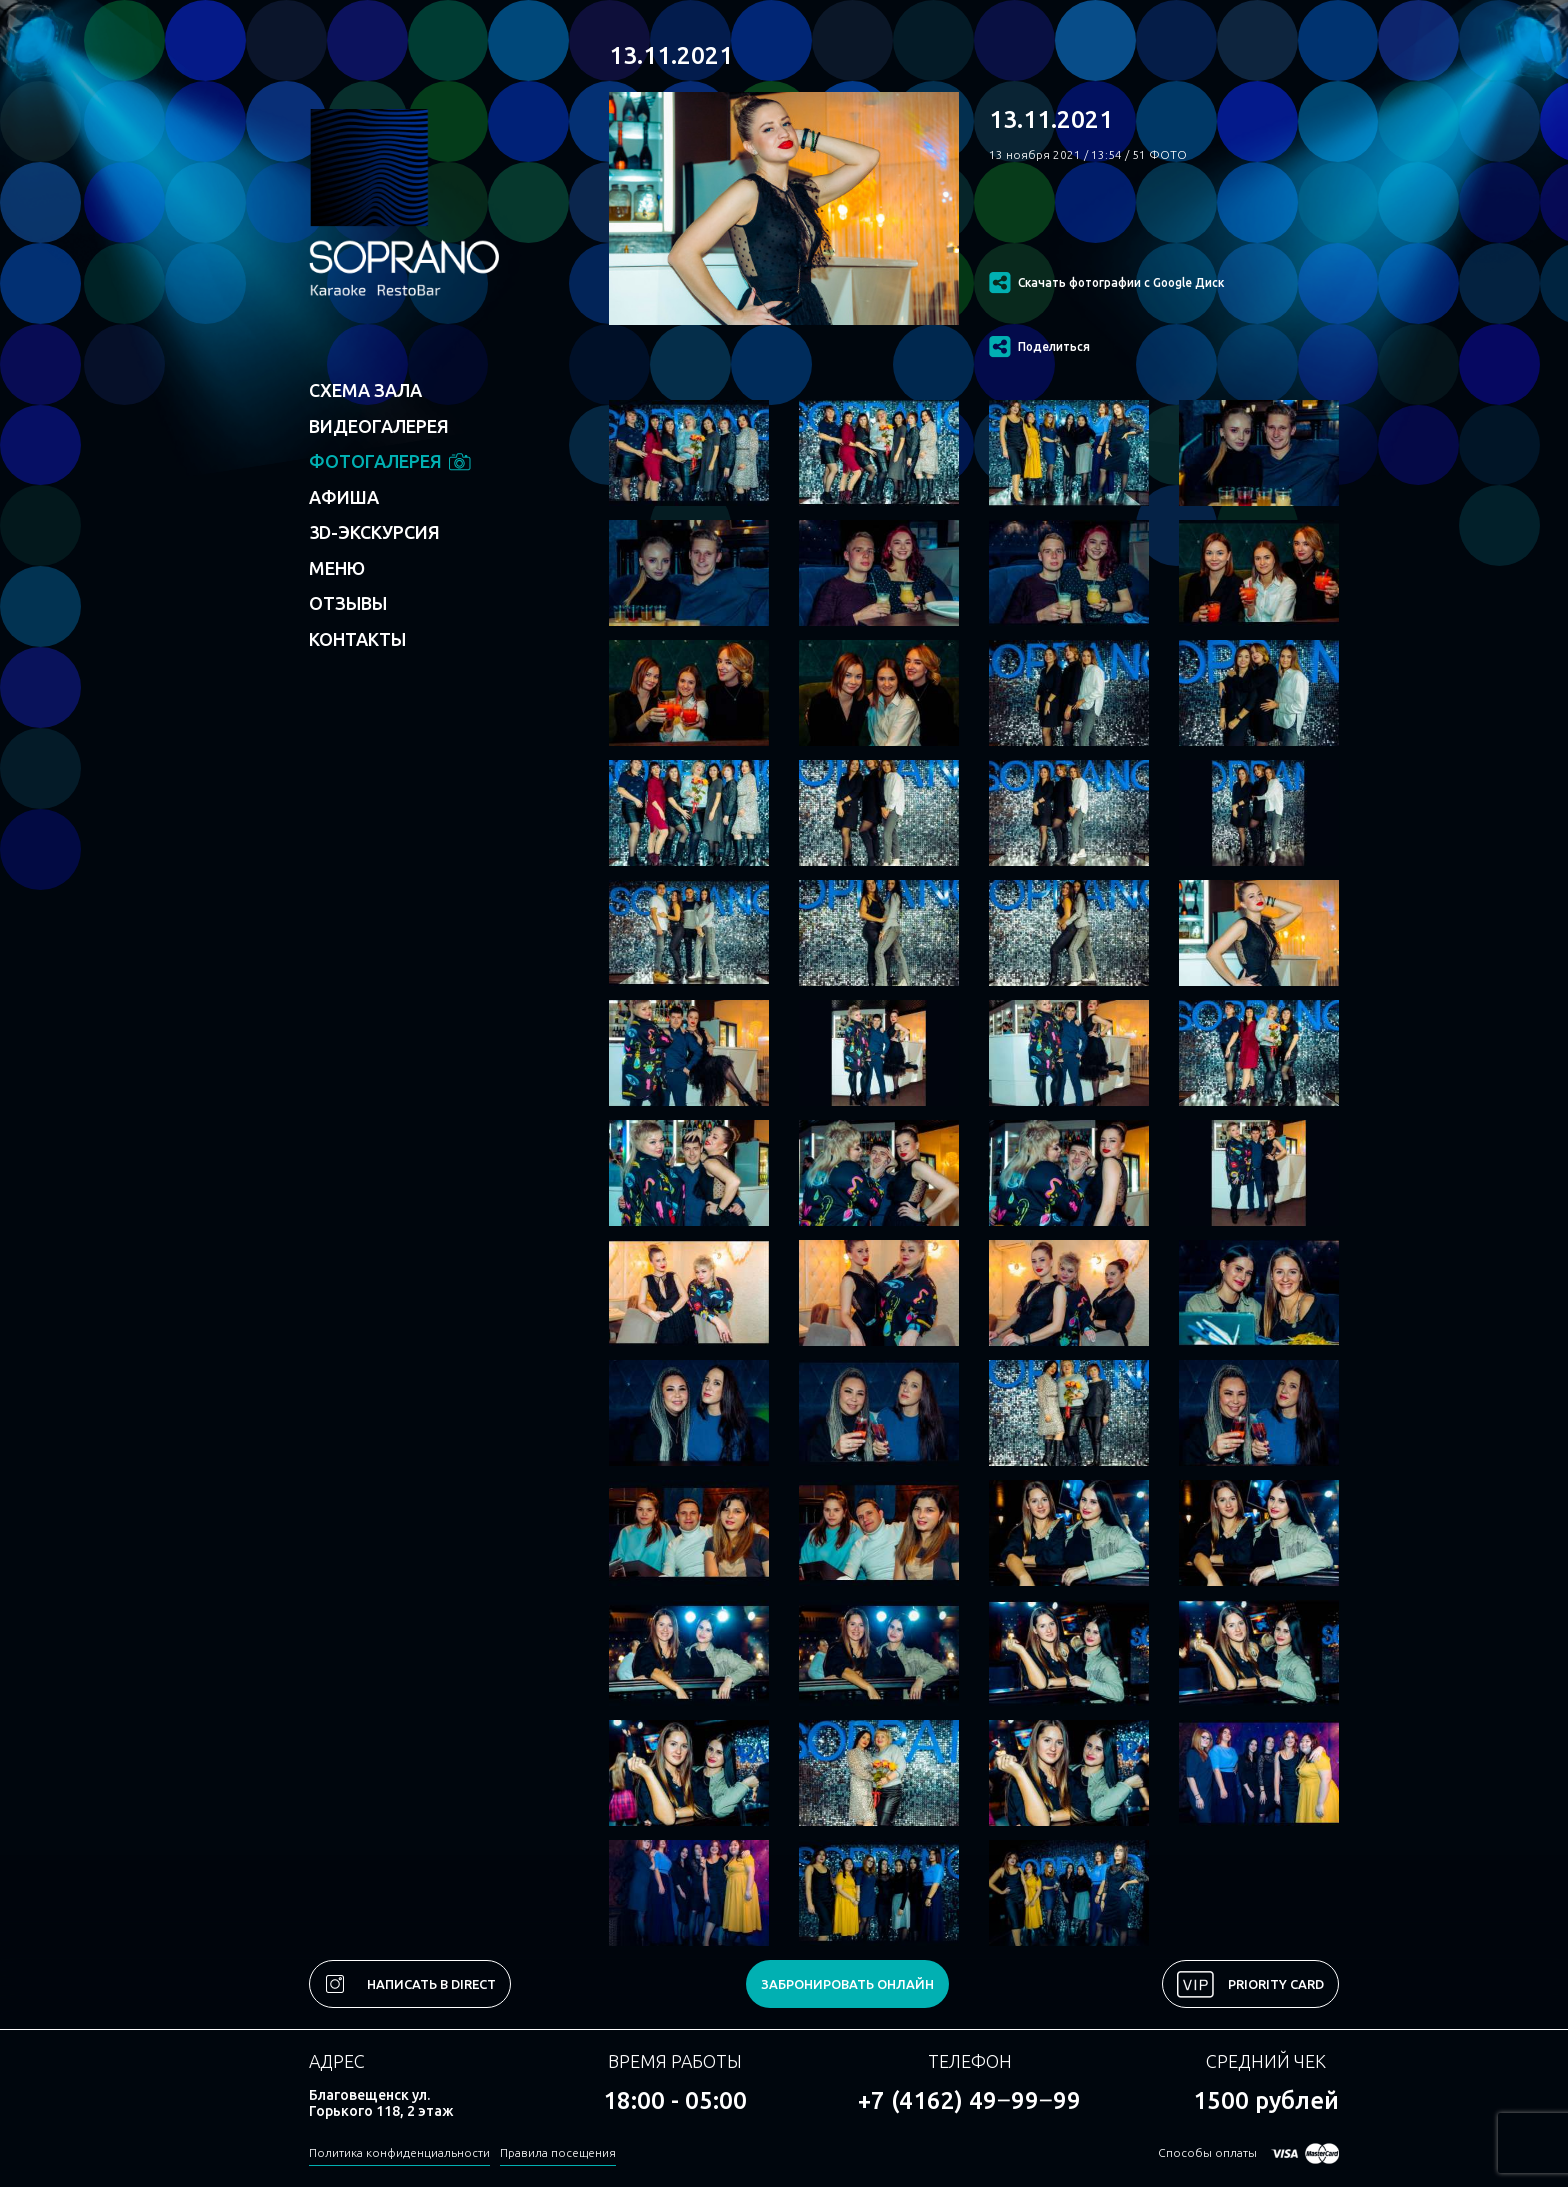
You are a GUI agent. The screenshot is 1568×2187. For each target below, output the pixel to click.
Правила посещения (558, 2152)
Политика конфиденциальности (399, 2152)
